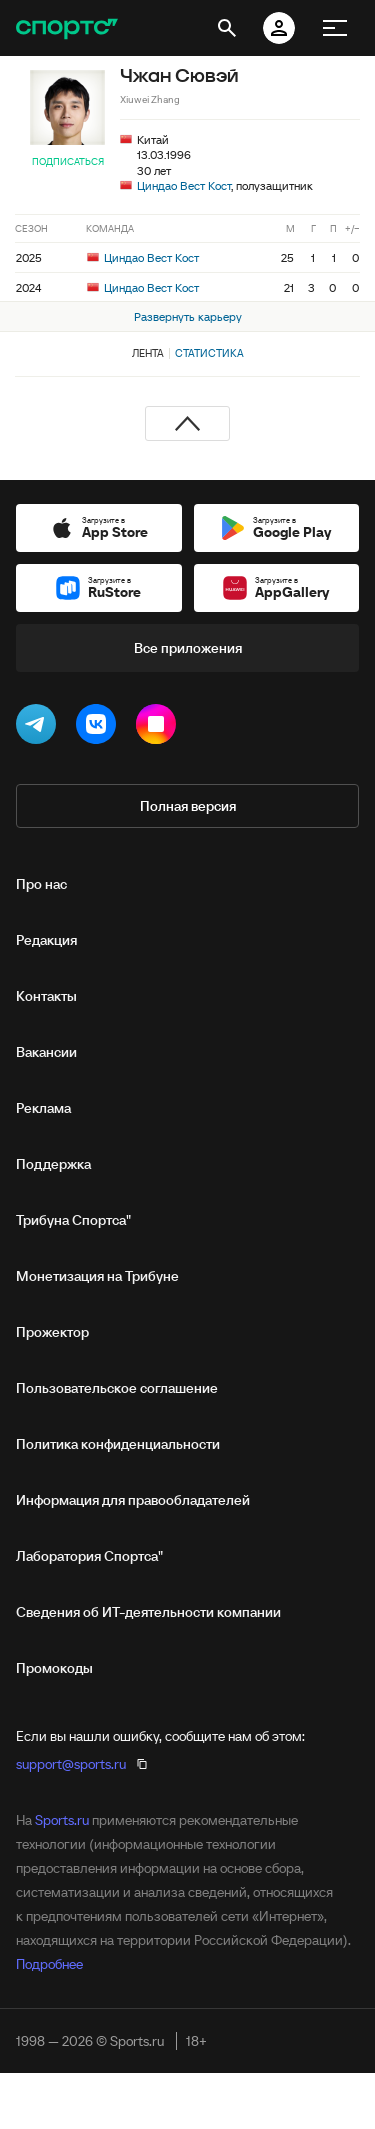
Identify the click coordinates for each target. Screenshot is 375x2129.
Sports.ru (62, 1820)
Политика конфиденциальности (118, 1444)
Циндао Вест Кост (184, 185)
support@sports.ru (71, 1764)
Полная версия (188, 806)
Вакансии (46, 1052)
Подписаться (68, 161)
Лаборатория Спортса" (89, 1556)
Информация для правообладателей (133, 1500)
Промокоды (54, 1668)
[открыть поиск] (227, 28)
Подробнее (49, 1964)
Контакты (46, 996)
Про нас (41, 884)
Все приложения (188, 648)
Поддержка (53, 1164)
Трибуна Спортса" (73, 1220)
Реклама (43, 1108)
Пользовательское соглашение (117, 1388)
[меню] (335, 28)
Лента (148, 353)
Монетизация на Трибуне (97, 1276)
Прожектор (52, 1332)
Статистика (209, 353)
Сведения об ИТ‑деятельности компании (148, 1612)
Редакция (46, 940)
